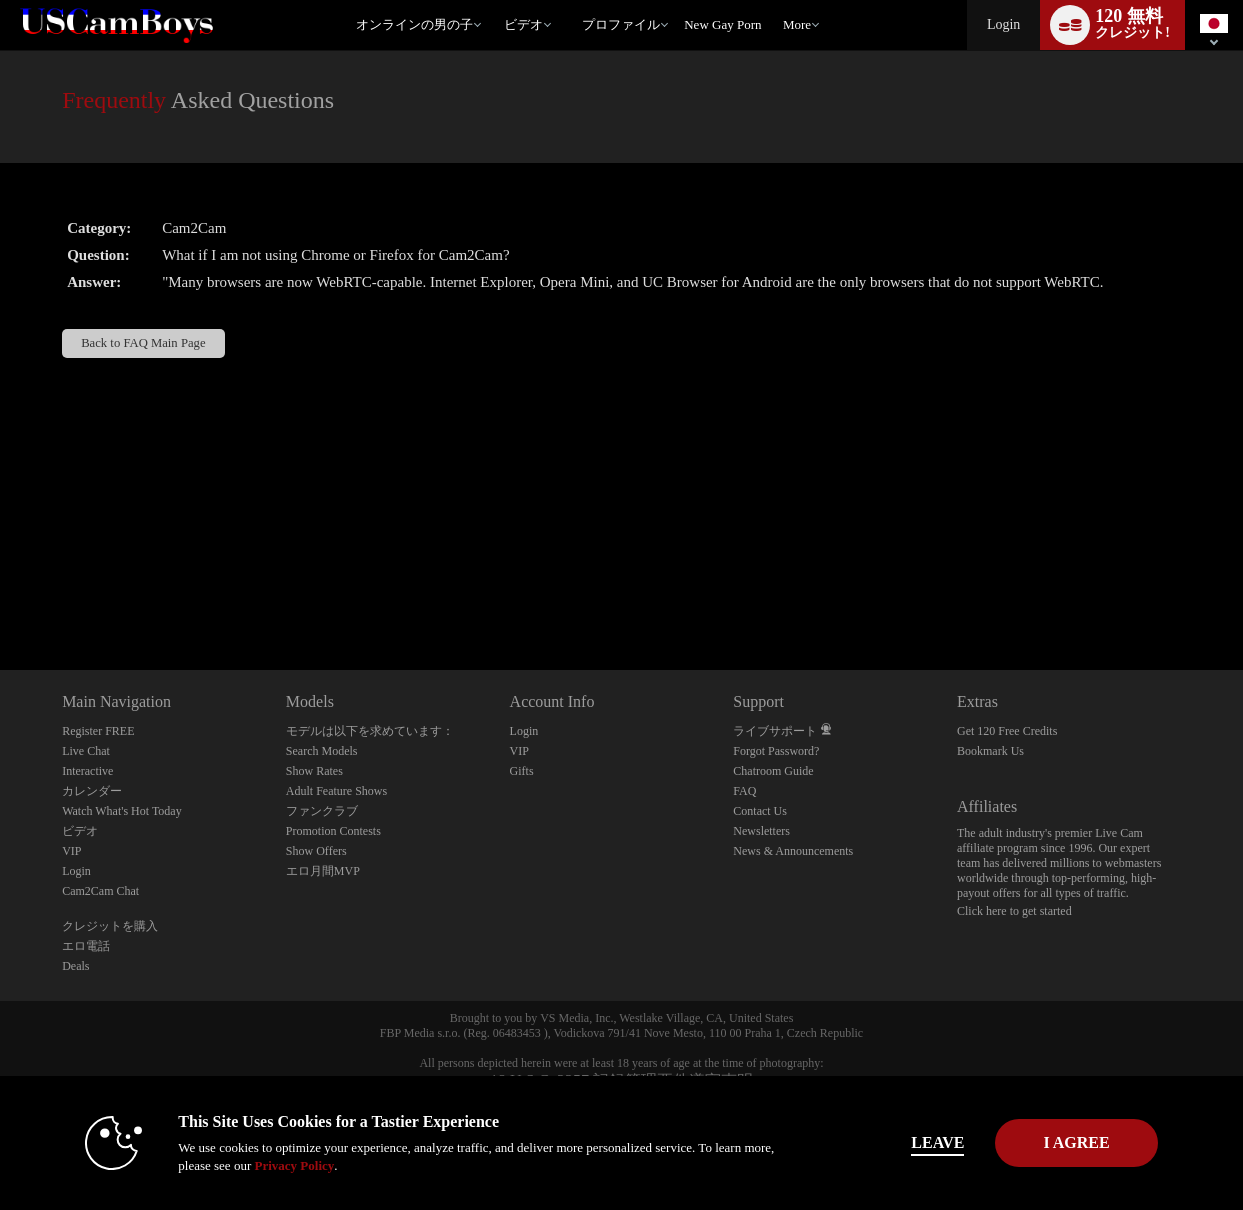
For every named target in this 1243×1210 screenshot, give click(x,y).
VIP (71, 851)
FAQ (744, 791)
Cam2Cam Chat (100, 891)
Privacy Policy (257, 1165)
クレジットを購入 (110, 926)
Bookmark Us (990, 751)
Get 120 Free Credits (1007, 731)
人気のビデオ (495, 0)
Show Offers (316, 851)
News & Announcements (793, 851)
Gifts (522, 771)
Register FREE (98, 731)
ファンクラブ (322, 811)
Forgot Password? (776, 751)
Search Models (322, 751)
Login (1003, 24)
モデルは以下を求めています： (370, 731)
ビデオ (523, 24)
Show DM (0, 595)
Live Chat (86, 751)
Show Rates (314, 771)
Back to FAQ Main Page (143, 343)
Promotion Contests (333, 831)
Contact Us (760, 811)
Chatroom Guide (773, 771)
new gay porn (722, 24)
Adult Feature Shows (336, 791)
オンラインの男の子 (414, 24)
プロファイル (621, 24)
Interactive (87, 771)
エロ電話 (86, 946)
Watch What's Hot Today (122, 811)
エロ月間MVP (323, 871)
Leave (900, 1142)
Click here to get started (1014, 911)
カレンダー (92, 791)
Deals (75, 966)
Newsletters (761, 831)
